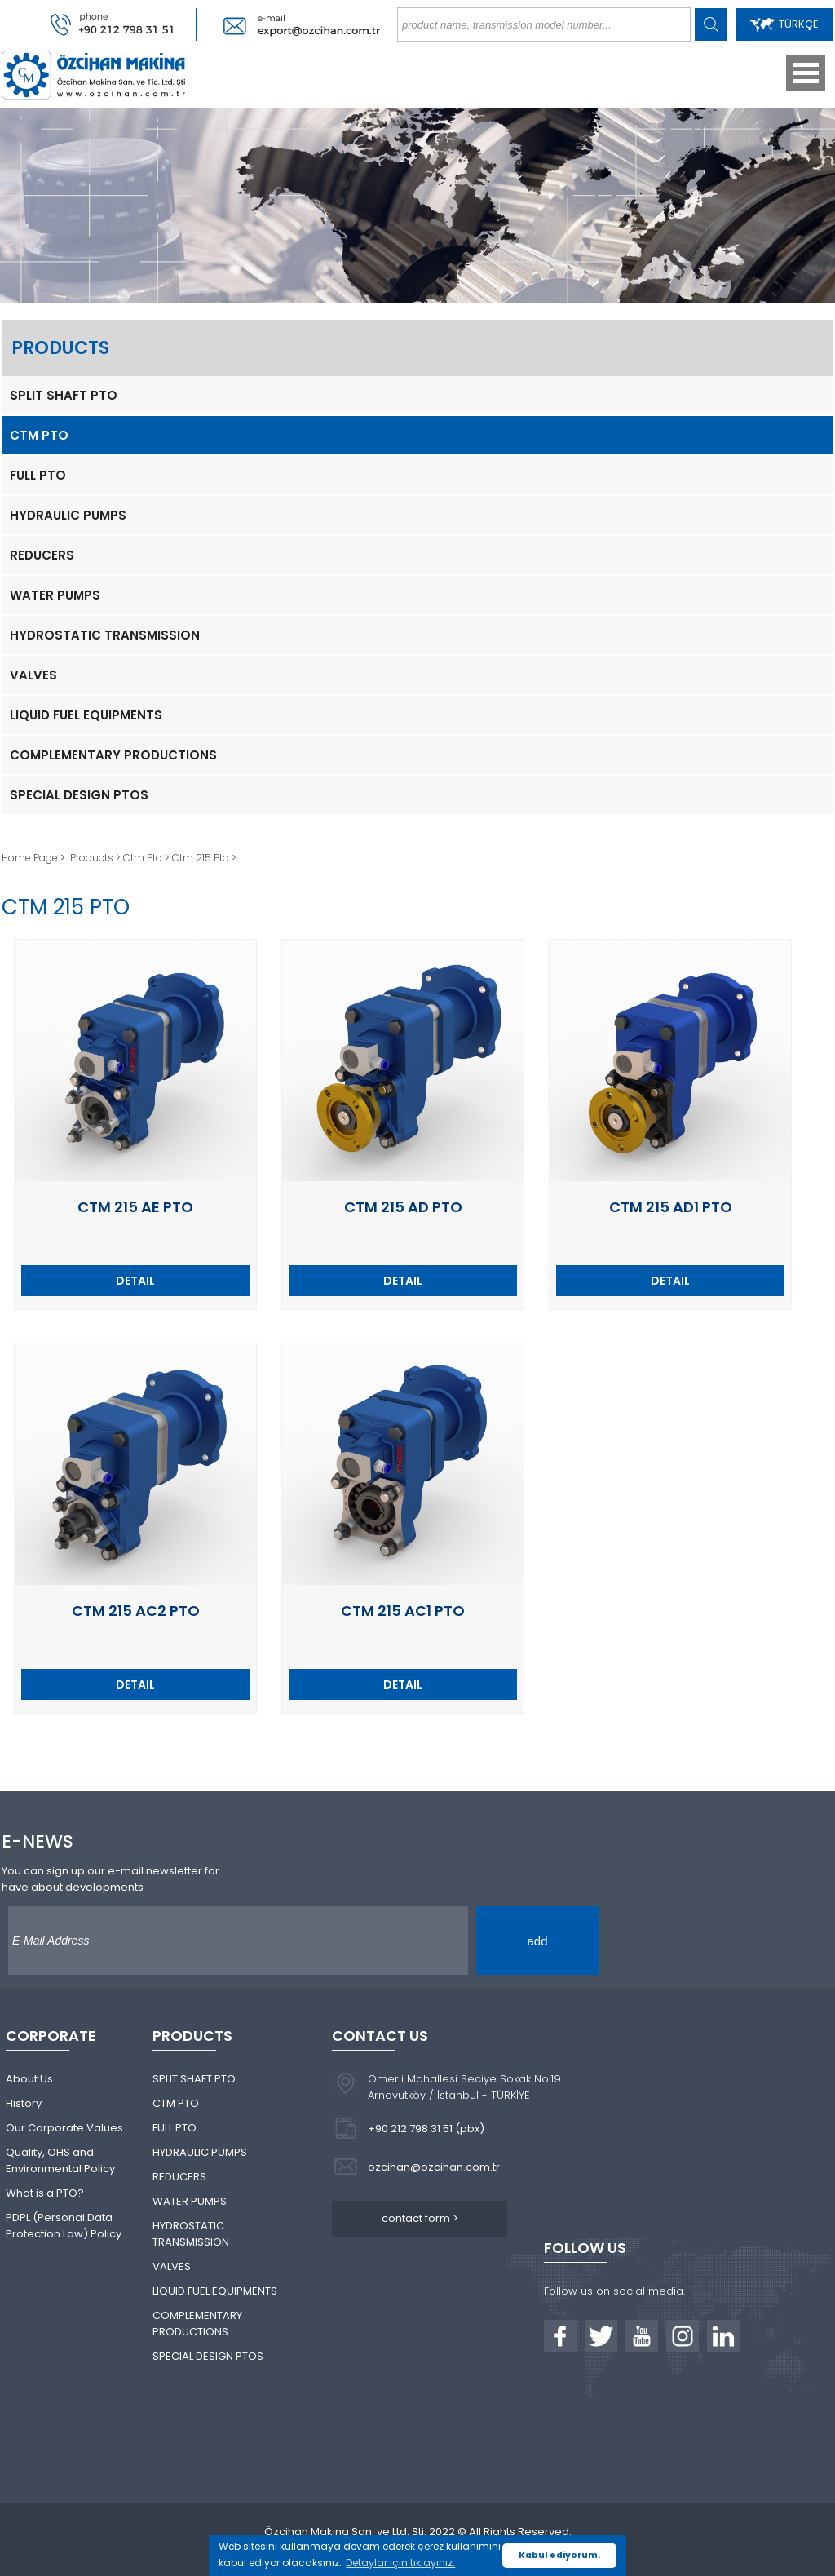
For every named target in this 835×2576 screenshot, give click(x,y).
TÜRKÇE (784, 24)
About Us (29, 2079)
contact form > (420, 2218)
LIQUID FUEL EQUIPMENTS (86, 715)
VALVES (33, 675)
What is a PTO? (45, 2193)
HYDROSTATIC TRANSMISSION (105, 635)
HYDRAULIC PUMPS (68, 515)
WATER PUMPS (55, 595)
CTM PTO (39, 435)
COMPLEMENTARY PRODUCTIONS (113, 755)
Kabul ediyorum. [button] (559, 2555)
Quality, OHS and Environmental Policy (60, 2160)
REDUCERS (42, 555)
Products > (96, 858)
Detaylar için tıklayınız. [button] (400, 2562)
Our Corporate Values (64, 2128)
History (24, 2103)
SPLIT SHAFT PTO (63, 395)
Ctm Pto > (147, 858)
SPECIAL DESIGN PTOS (79, 794)
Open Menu (805, 73)
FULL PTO (38, 475)
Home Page (31, 858)
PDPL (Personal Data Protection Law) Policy (63, 2226)
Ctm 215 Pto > (204, 858)
